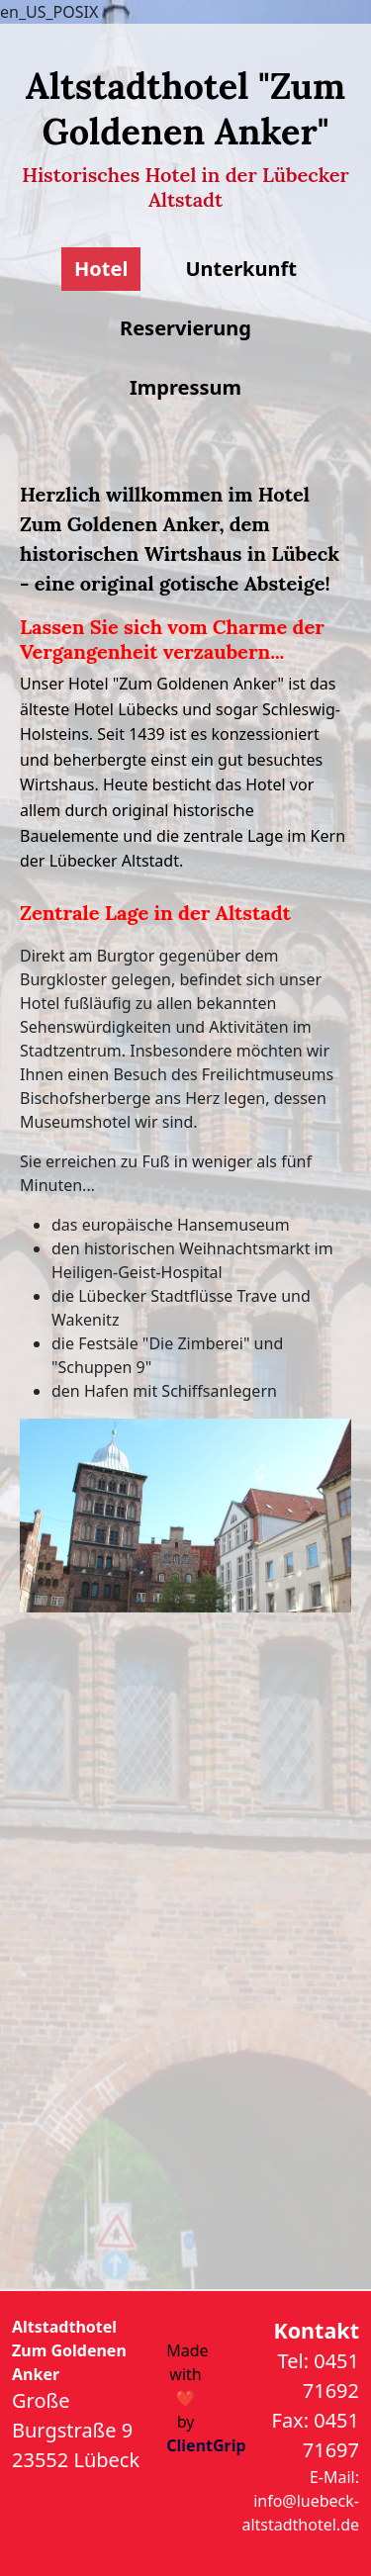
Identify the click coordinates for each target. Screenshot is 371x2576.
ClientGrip (205, 2445)
